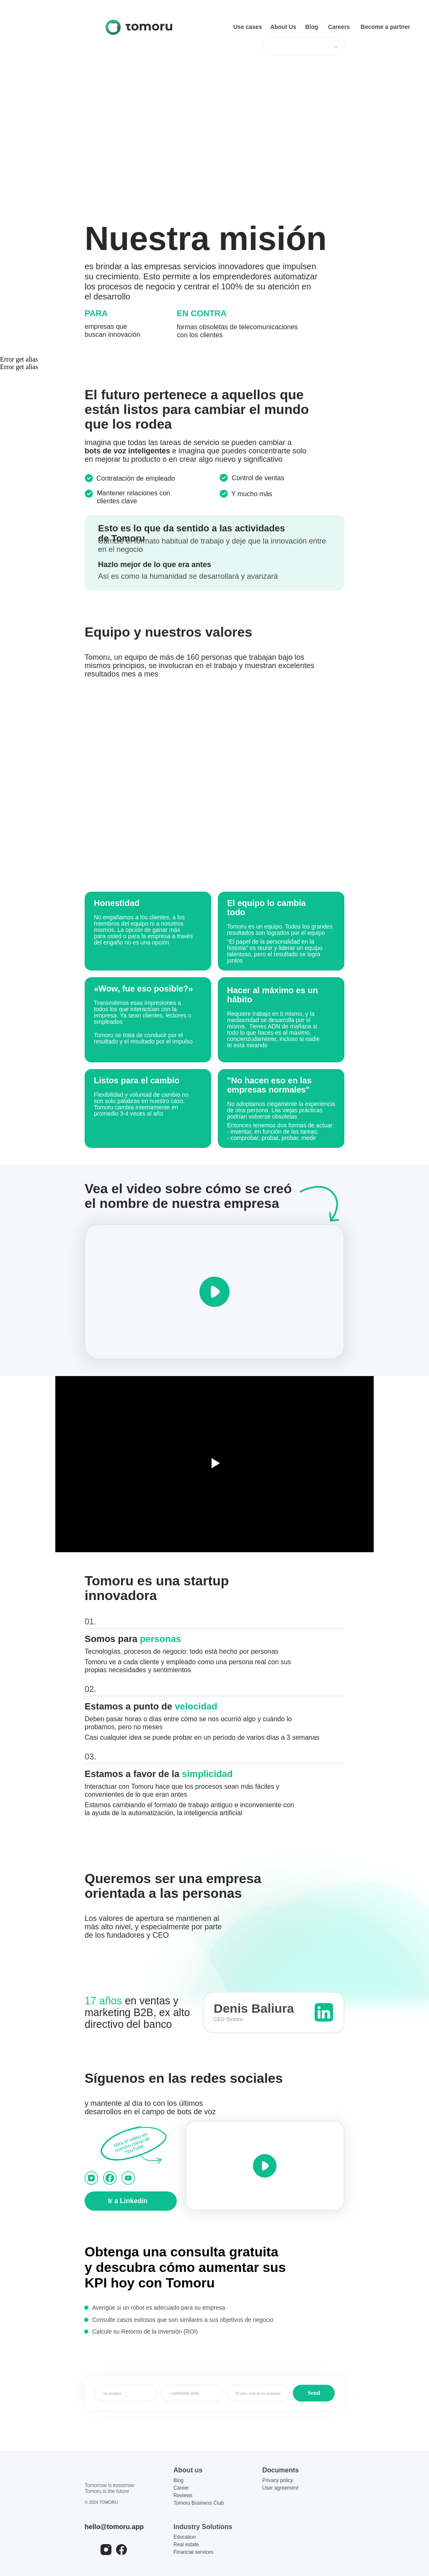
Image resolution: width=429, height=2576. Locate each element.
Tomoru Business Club (198, 2503)
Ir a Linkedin (127, 2200)
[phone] (191, 2393)
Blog (178, 2480)
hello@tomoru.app (114, 2526)
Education (184, 2537)
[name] (125, 2393)
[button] (214, 1292)
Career (181, 2488)
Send (314, 2393)
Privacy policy (277, 2480)
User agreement (280, 2488)
